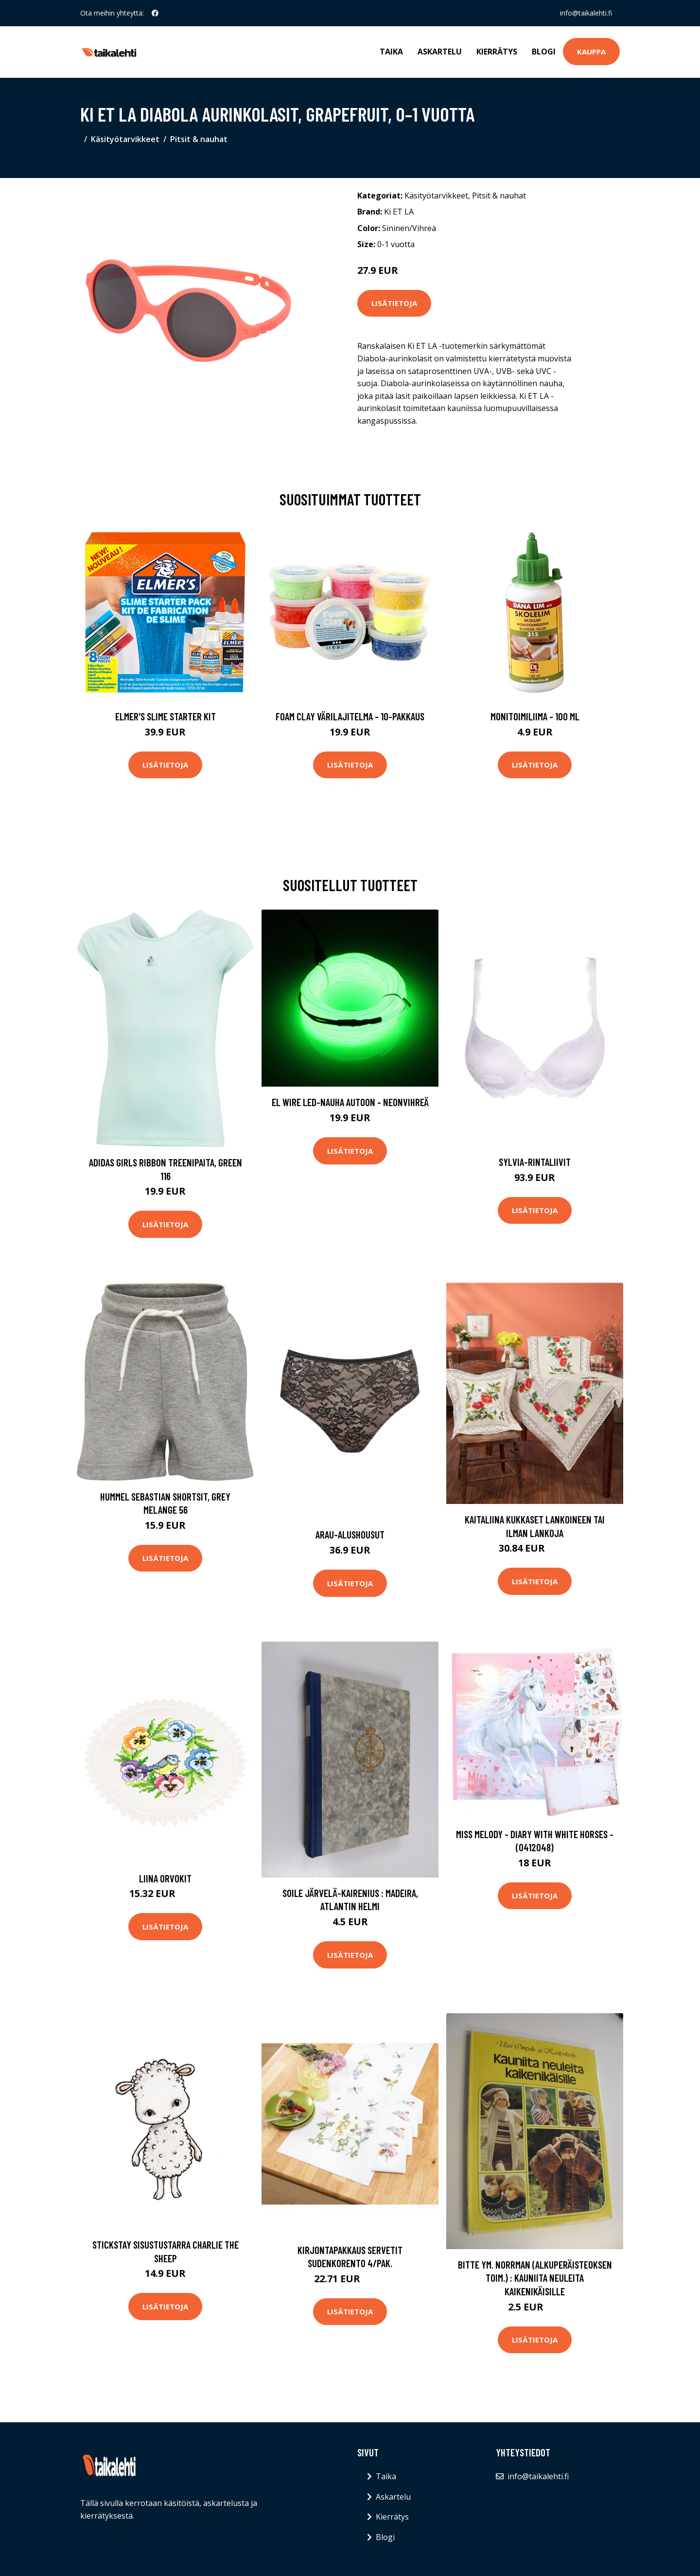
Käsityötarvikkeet (125, 139)
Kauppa (591, 51)
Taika (391, 51)
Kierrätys (496, 51)
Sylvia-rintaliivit (535, 1162)
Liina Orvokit (165, 1878)
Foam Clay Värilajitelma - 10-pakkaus (350, 716)
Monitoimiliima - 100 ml (534, 716)
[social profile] (155, 13)
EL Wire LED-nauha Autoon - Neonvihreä (350, 1102)
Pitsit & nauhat (199, 139)
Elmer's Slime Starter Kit (165, 716)
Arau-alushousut (350, 1534)
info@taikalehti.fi (586, 13)
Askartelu (440, 51)
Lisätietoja (394, 303)
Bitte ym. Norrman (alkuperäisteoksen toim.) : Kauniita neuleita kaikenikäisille (535, 2277)
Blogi (544, 51)
